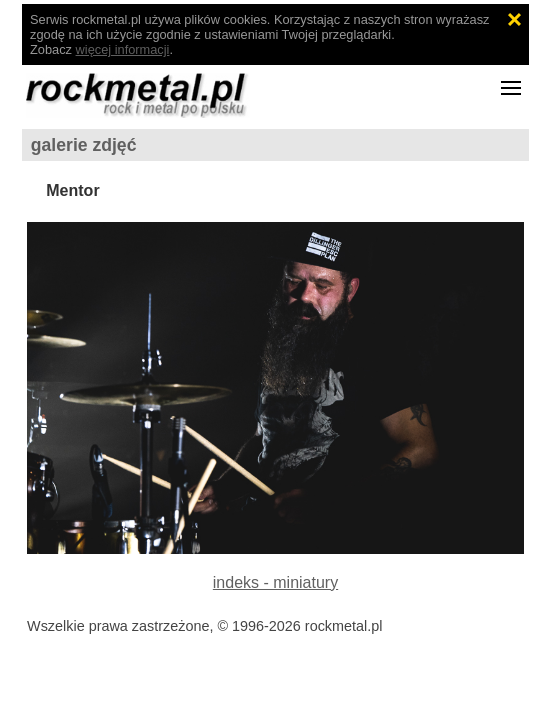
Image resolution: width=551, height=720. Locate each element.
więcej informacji (123, 49)
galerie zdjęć (84, 145)
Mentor (72, 190)
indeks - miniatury (275, 582)
